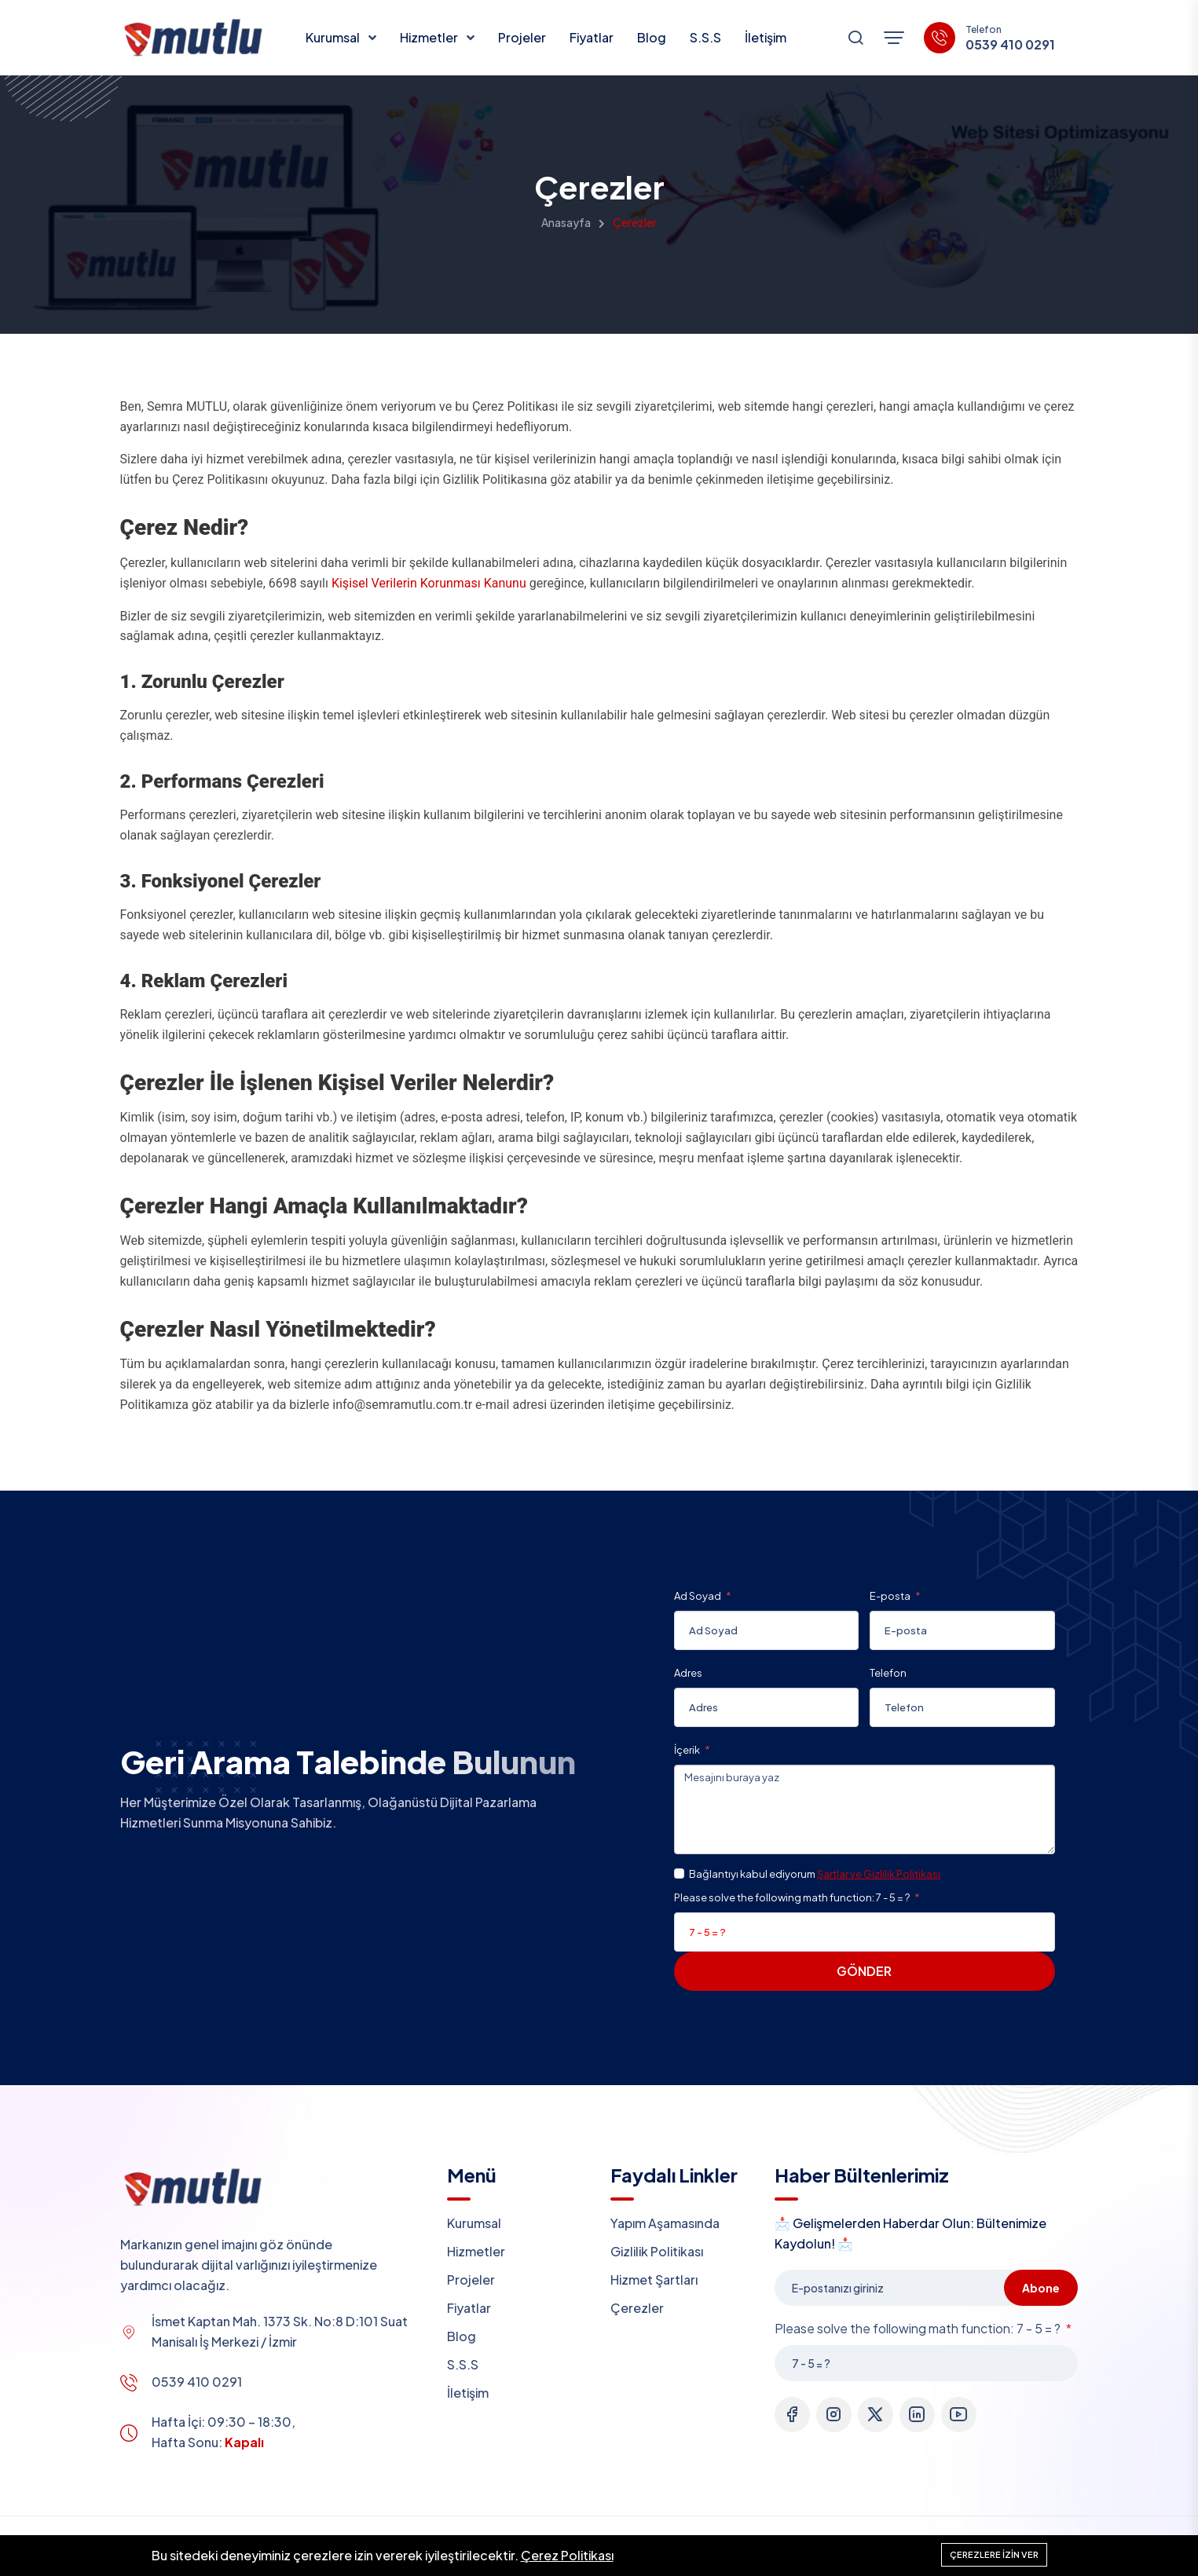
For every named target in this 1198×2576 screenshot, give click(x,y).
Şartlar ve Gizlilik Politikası (878, 1874)
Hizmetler (430, 37)
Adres (688, 1673)
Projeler (522, 37)
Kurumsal (334, 37)
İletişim (765, 37)
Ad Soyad (698, 1596)
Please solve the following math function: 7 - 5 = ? (792, 1897)
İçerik (688, 1750)
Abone (1041, 2288)
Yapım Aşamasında (665, 2223)
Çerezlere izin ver (994, 2554)
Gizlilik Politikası (656, 2251)
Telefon (888, 1673)
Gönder (864, 1971)
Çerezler (637, 2308)
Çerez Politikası (567, 2555)
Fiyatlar (592, 37)
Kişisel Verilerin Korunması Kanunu (429, 583)
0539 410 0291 (1010, 44)
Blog (651, 37)
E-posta (891, 1596)
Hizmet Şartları (654, 2279)
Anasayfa (566, 222)
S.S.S (705, 37)
